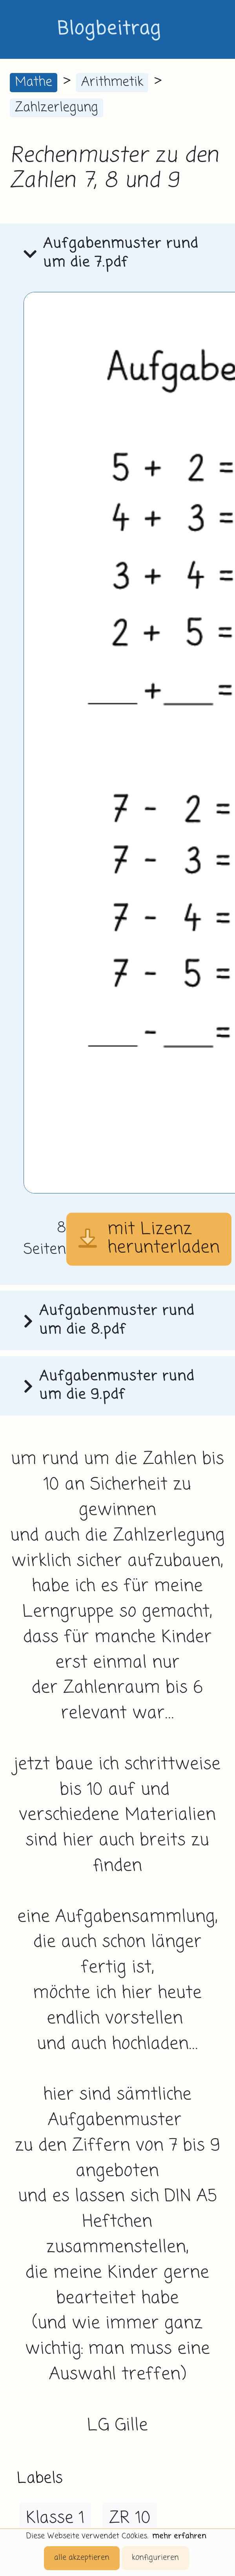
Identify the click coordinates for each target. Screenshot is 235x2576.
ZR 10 (130, 2518)
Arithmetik (112, 82)
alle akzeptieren (81, 2557)
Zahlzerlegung (56, 107)
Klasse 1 (55, 2518)
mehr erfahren (179, 2536)
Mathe (33, 82)
